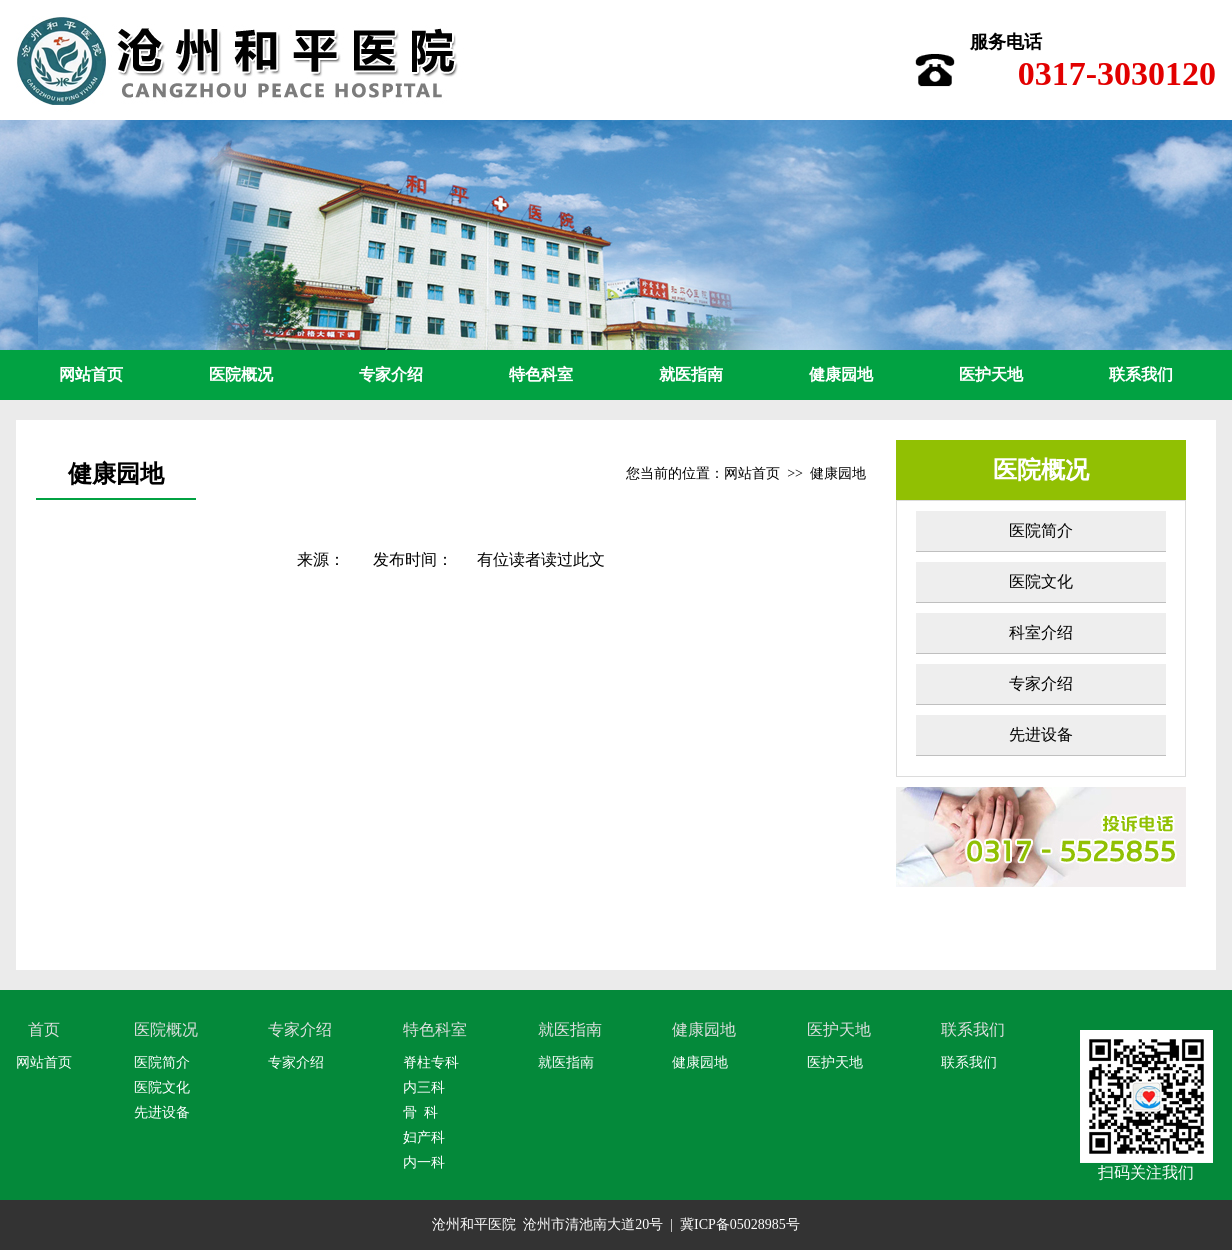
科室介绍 (1041, 632)
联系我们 (1141, 374)
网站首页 (91, 374)
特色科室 (541, 374)
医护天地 (991, 374)
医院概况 (241, 374)
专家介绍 (391, 374)
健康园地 (841, 374)
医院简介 (1041, 530)
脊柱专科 (431, 1062)
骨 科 (420, 1112)
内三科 (424, 1087)
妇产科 (424, 1137)
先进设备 (1041, 734)
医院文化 (1041, 581)
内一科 (424, 1162)
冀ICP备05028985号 (740, 1224)
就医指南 (691, 374)
